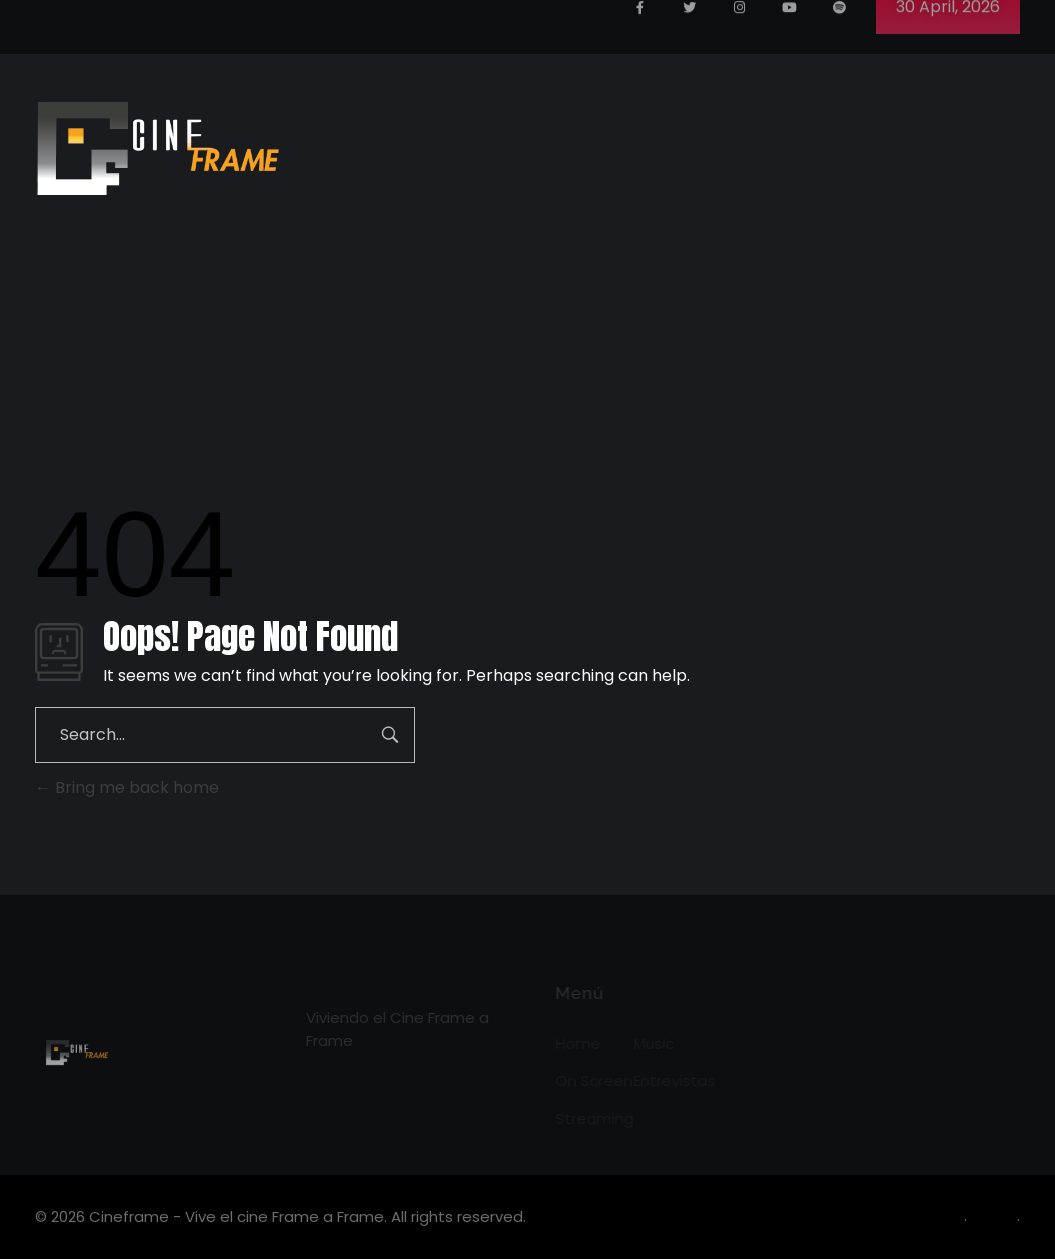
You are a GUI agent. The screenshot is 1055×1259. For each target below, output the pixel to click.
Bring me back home (127, 787)
